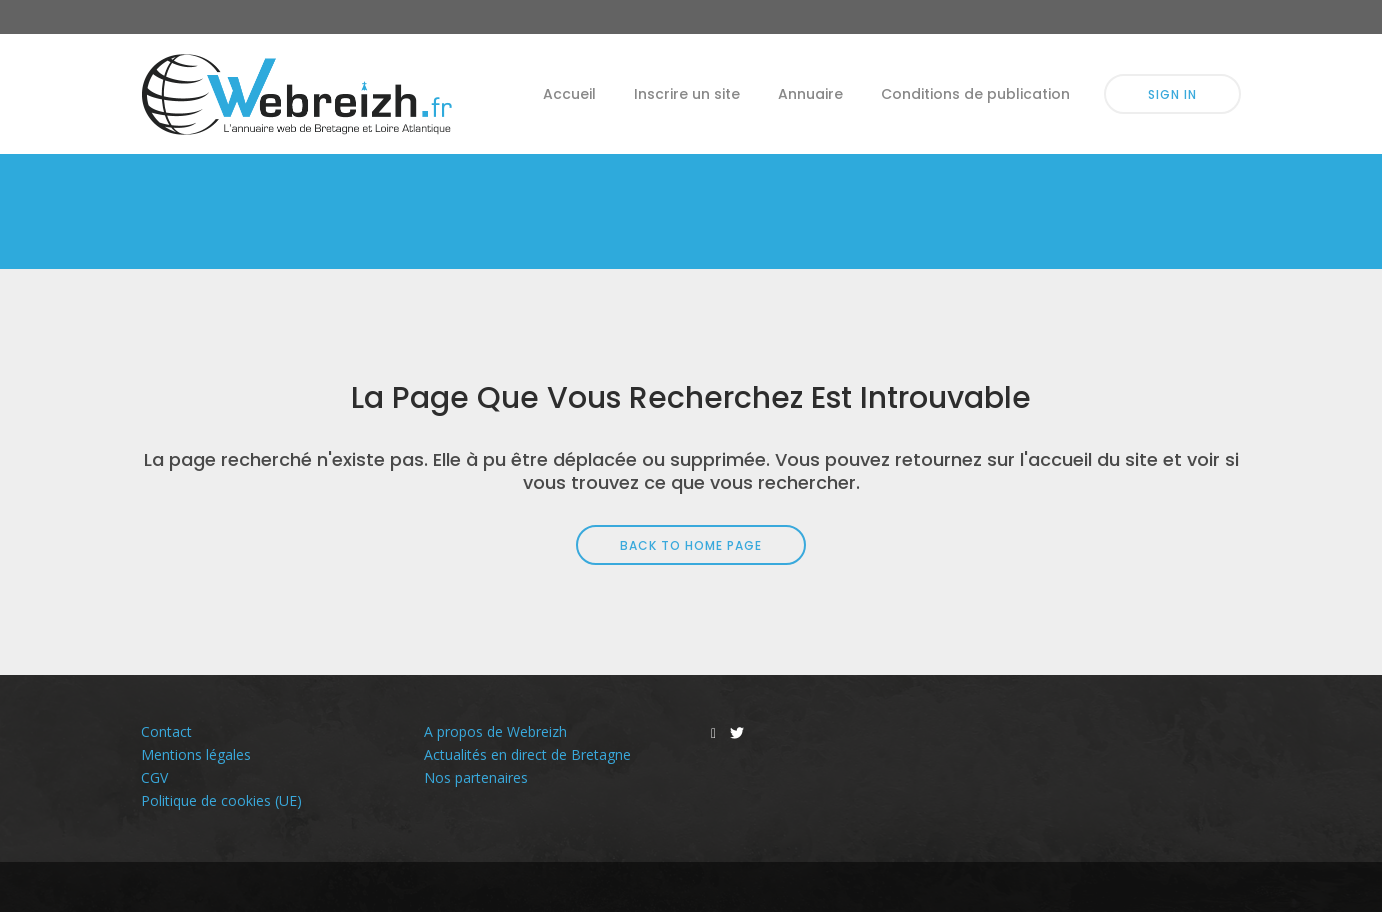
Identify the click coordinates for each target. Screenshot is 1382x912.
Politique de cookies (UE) (221, 800)
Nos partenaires (476, 777)
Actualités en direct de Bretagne (527, 754)
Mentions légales (196, 754)
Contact (166, 731)
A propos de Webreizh (495, 731)
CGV (154, 777)
